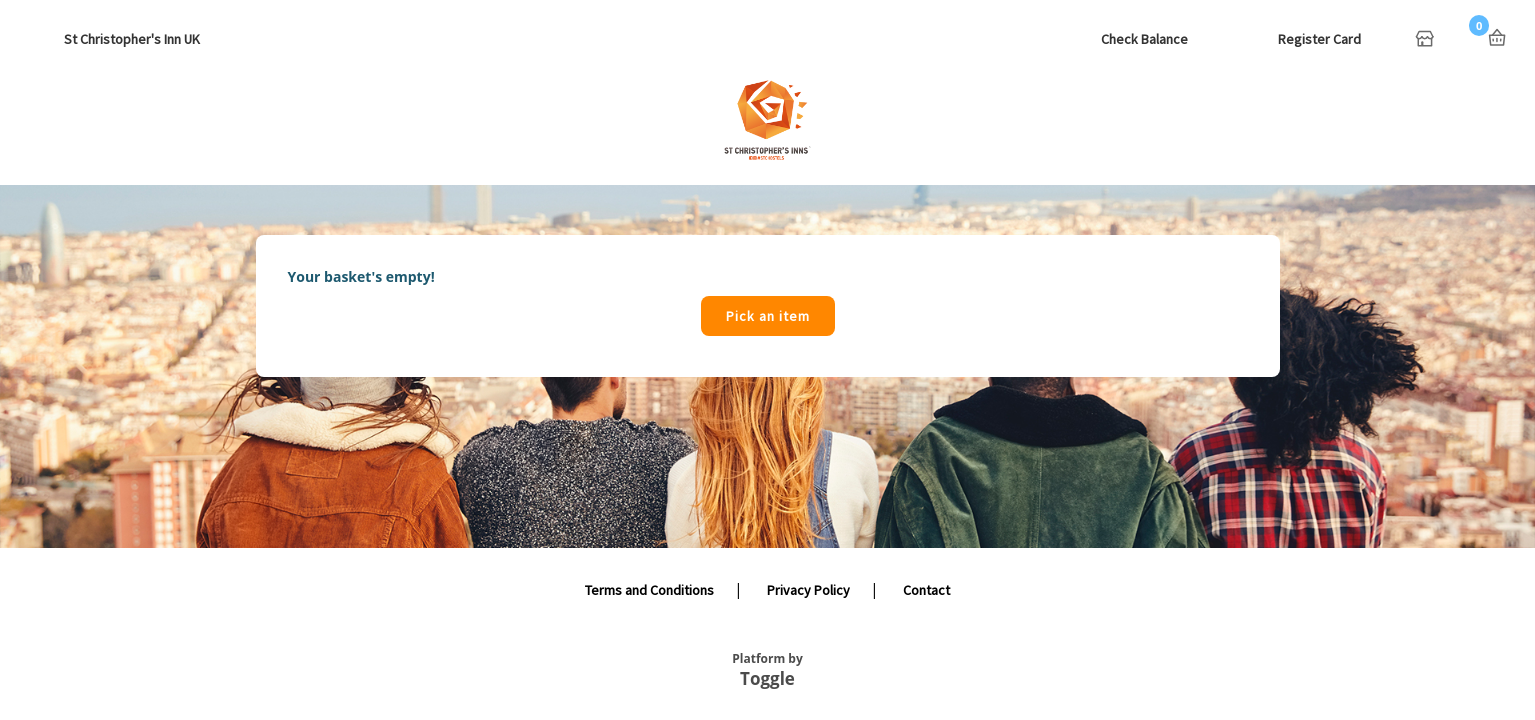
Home (1427, 40)
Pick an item (768, 316)
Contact (926, 590)
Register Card (1319, 39)
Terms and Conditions (649, 590)
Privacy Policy (808, 590)
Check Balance (1144, 39)
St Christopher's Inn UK (132, 39)
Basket (1497, 38)
